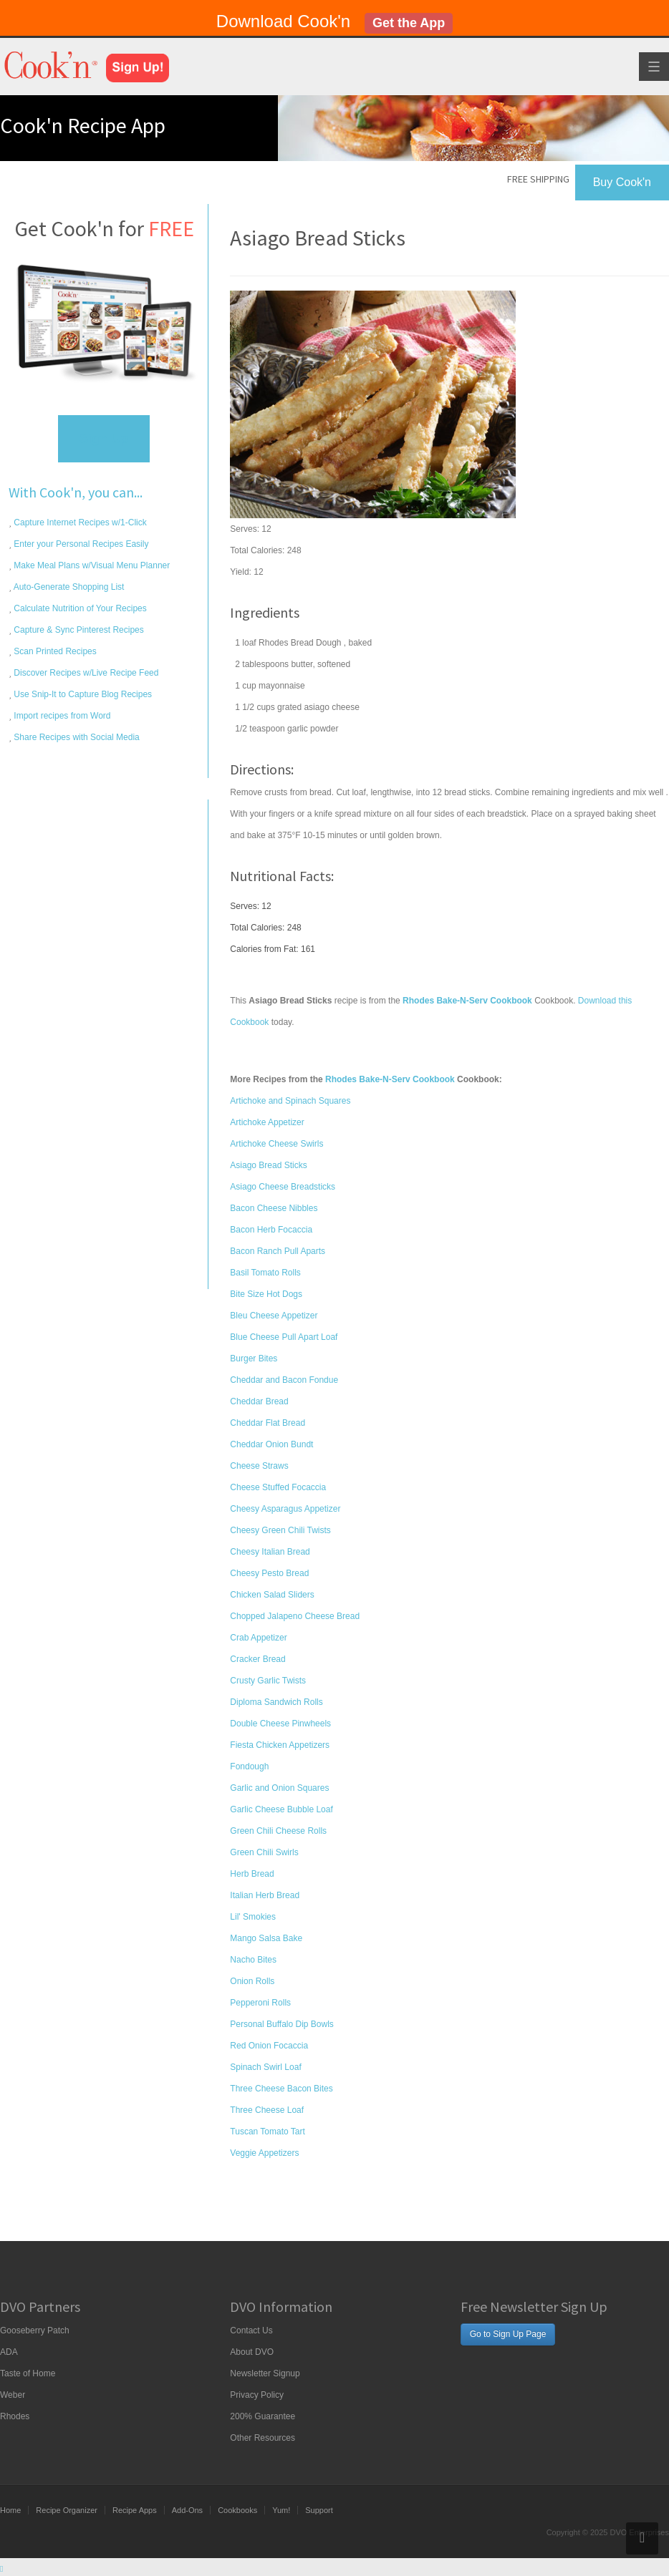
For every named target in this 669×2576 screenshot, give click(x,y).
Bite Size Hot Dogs (266, 1294)
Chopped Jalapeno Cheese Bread (295, 1616)
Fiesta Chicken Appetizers (279, 1745)
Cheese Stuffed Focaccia (278, 1487)
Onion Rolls (252, 1981)
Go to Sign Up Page (508, 2334)
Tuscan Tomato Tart (267, 2132)
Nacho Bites (253, 1960)
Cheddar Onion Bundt (271, 1444)
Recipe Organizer (66, 2510)
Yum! (281, 2510)
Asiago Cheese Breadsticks (282, 1187)
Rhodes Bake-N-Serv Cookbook (390, 1079)
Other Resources (262, 2438)
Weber (12, 2395)
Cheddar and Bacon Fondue (284, 1380)
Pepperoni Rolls (260, 2003)
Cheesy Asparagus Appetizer (285, 1509)
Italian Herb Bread (264, 1895)
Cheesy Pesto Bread (269, 1573)
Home (10, 2510)
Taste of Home (27, 2373)
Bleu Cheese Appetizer (273, 1316)
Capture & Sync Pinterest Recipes (77, 630)
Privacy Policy (257, 2395)
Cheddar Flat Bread (267, 1423)
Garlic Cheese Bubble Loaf (281, 1809)
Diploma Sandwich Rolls (276, 1702)
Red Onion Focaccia (269, 2046)
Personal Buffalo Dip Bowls (282, 2024)
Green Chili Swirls (264, 1852)
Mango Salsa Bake (266, 1938)
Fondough (249, 1766)
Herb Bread (252, 1874)
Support (319, 2510)
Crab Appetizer (258, 1638)
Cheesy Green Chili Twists (280, 1530)
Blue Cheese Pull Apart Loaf (283, 1337)
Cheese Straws (259, 1466)
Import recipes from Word (60, 716)
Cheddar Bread (259, 1401)
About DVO (252, 2352)
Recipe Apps (134, 2510)
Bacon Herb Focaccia (271, 1230)
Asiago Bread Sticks (268, 1165)
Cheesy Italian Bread (269, 1552)
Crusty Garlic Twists (268, 1681)
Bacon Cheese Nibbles (273, 1208)
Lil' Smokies (253, 1917)
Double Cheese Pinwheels (280, 1724)
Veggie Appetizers (264, 2153)
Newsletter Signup (264, 2373)
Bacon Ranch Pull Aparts (277, 1251)
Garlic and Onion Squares (279, 1788)
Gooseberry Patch (34, 2330)
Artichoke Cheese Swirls (276, 1144)
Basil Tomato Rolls (265, 1273)
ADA (9, 2352)
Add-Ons (187, 2510)
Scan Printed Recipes (54, 651)
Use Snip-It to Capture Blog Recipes (81, 694)
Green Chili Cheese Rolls (278, 1831)
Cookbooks (237, 2510)
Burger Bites (253, 1358)
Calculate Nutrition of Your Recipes (79, 608)
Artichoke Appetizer (267, 1122)
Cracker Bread (257, 1659)
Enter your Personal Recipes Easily (79, 544)
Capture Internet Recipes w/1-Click (79, 522)
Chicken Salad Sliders (272, 1595)
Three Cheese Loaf (267, 2110)
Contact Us (251, 2330)
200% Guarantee (262, 2416)
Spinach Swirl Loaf (265, 2067)
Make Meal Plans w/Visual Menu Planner (90, 565)
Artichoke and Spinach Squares (290, 1101)
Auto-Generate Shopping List (67, 587)
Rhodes (14, 2416)
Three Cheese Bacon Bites (281, 2089)
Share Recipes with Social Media (75, 737)
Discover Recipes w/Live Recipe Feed (84, 673)
